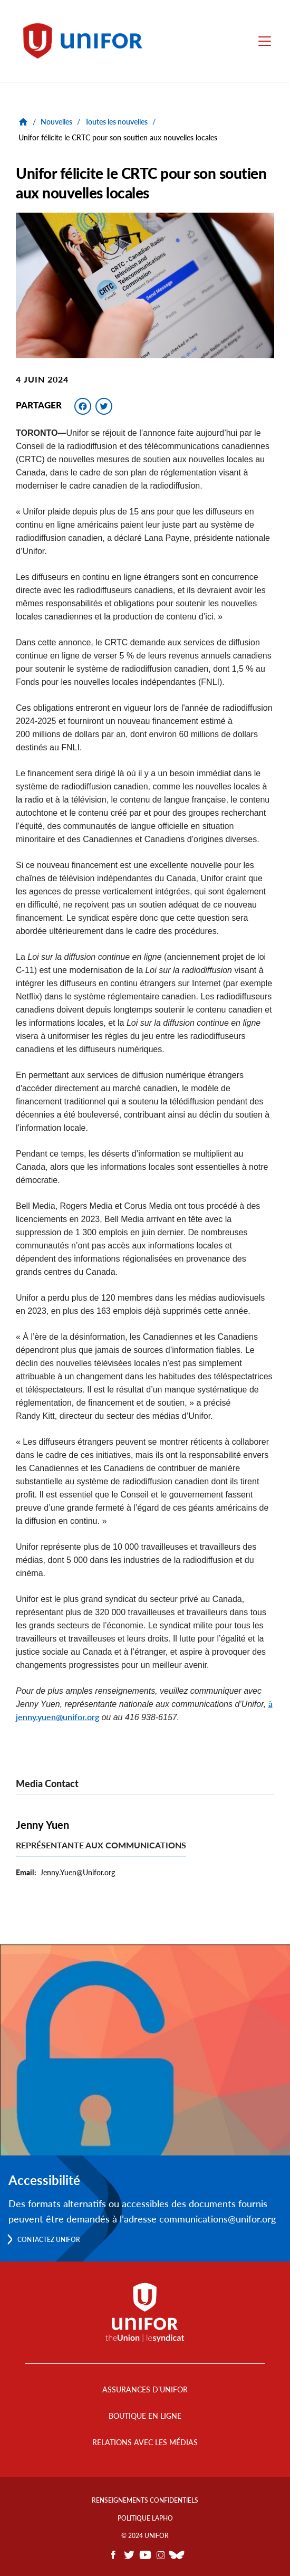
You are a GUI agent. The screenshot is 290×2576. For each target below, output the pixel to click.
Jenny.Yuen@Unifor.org (77, 1872)
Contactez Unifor (48, 2240)
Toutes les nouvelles (116, 121)
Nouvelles (56, 121)
